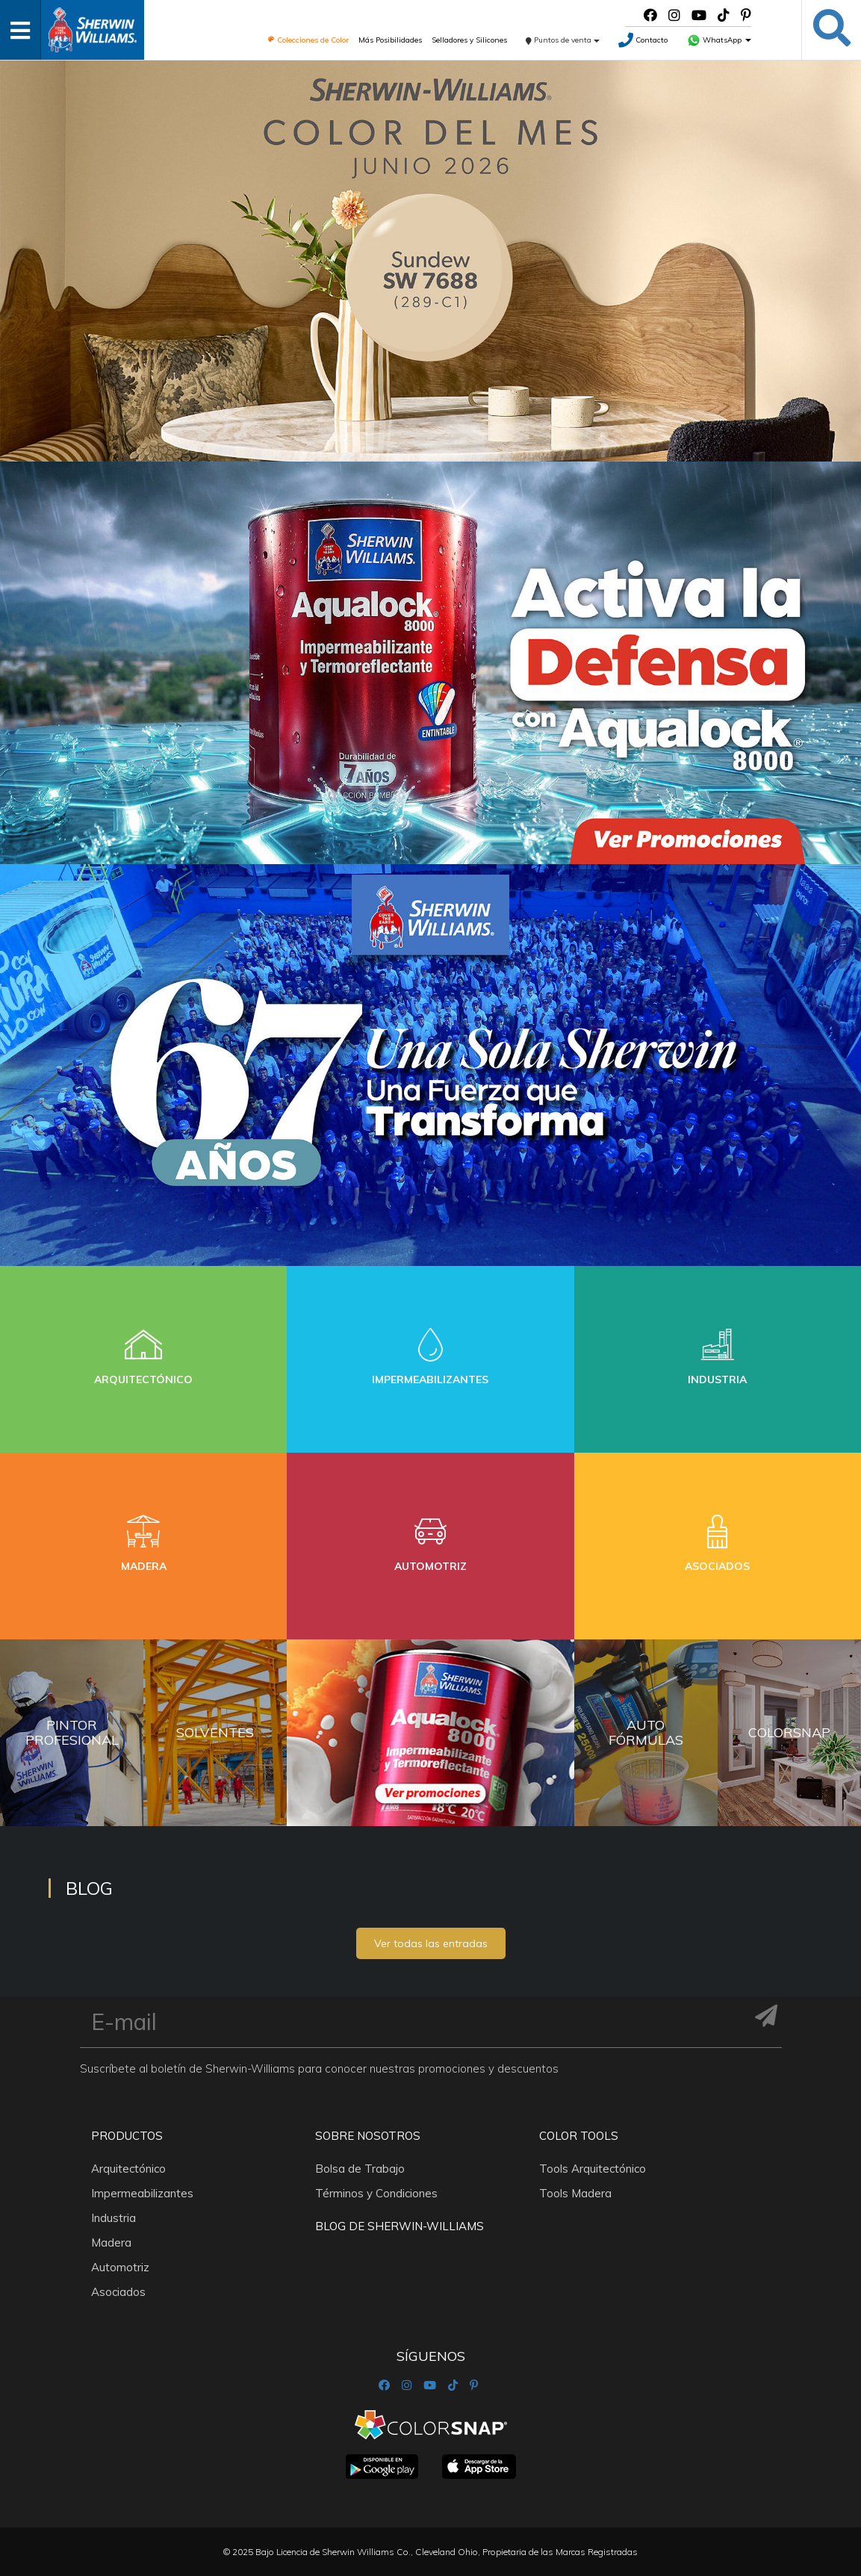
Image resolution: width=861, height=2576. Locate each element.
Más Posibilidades (390, 40)
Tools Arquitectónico (592, 2168)
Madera (111, 2242)
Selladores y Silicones (469, 40)
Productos (127, 2136)
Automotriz (120, 2267)
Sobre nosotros (367, 2136)
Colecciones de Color (308, 40)
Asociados (118, 2292)
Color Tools (578, 2136)
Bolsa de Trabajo (360, 2168)
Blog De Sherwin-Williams (399, 2226)
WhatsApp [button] (719, 40)
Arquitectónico (128, 2168)
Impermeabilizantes (142, 2193)
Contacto (643, 40)
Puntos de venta (563, 40)
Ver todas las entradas (431, 1943)
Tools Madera (575, 2193)
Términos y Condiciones (376, 2193)
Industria (113, 2218)
